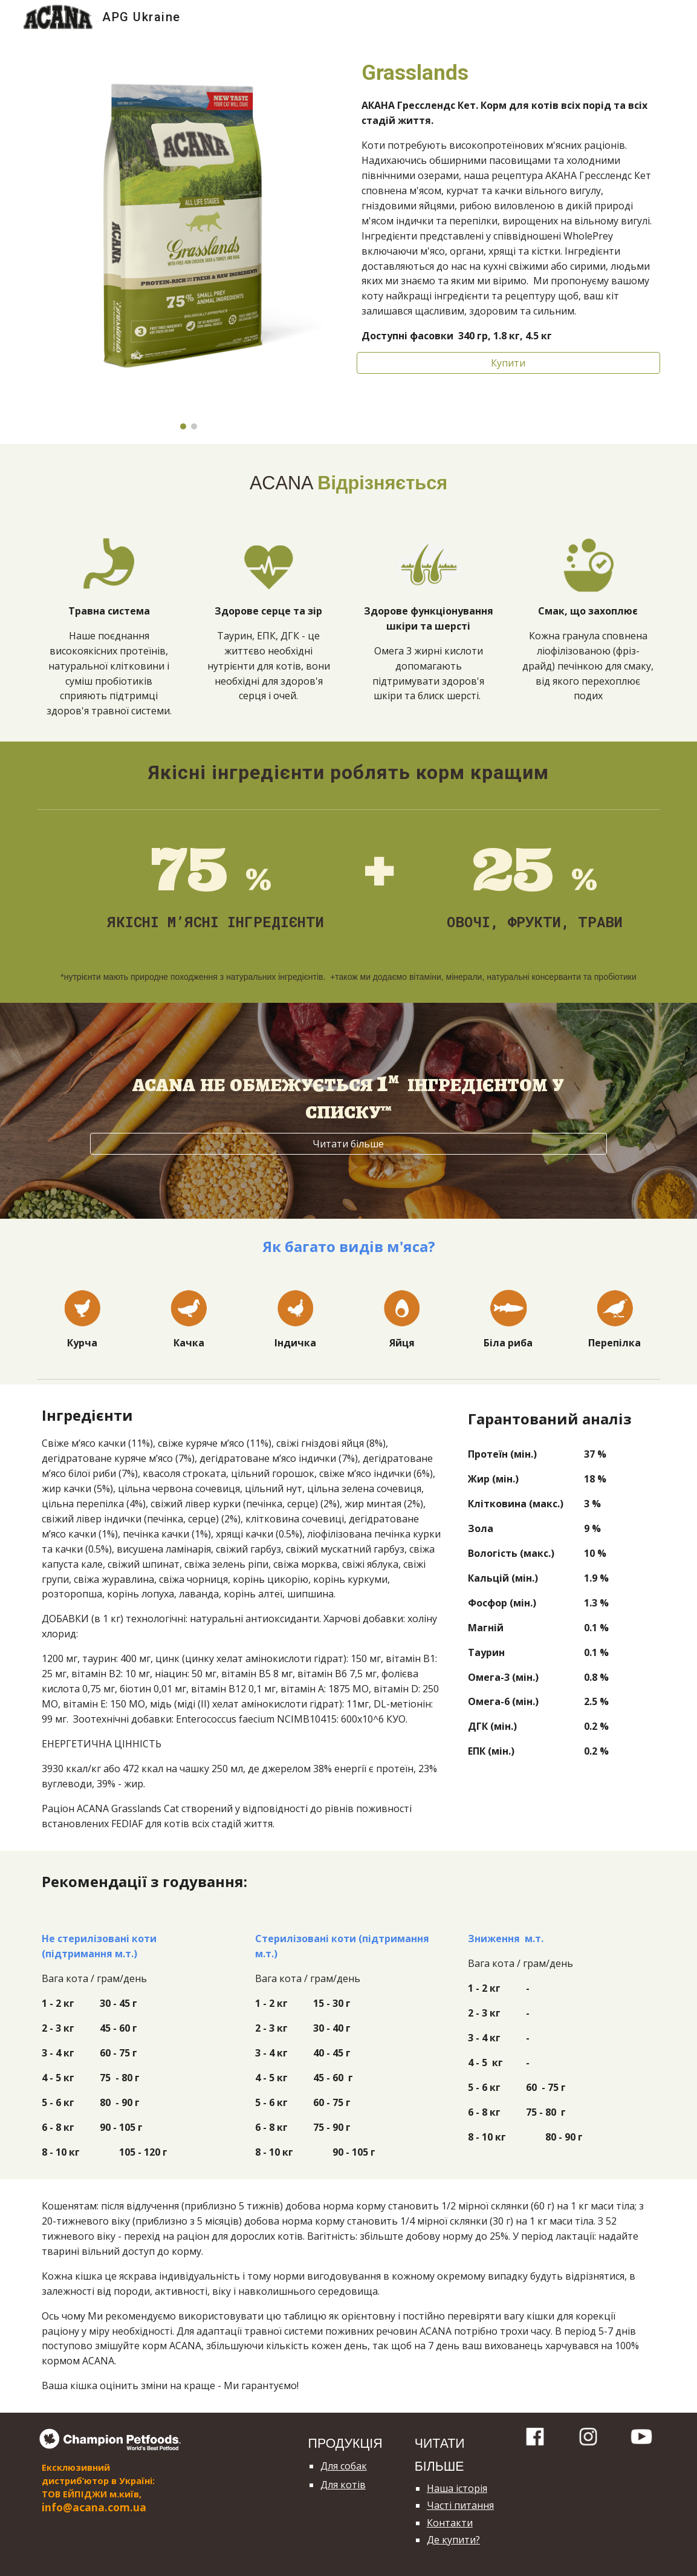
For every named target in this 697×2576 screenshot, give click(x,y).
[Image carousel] (188, 238)
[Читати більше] (348, 1143)
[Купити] (508, 363)
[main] (508, 200)
